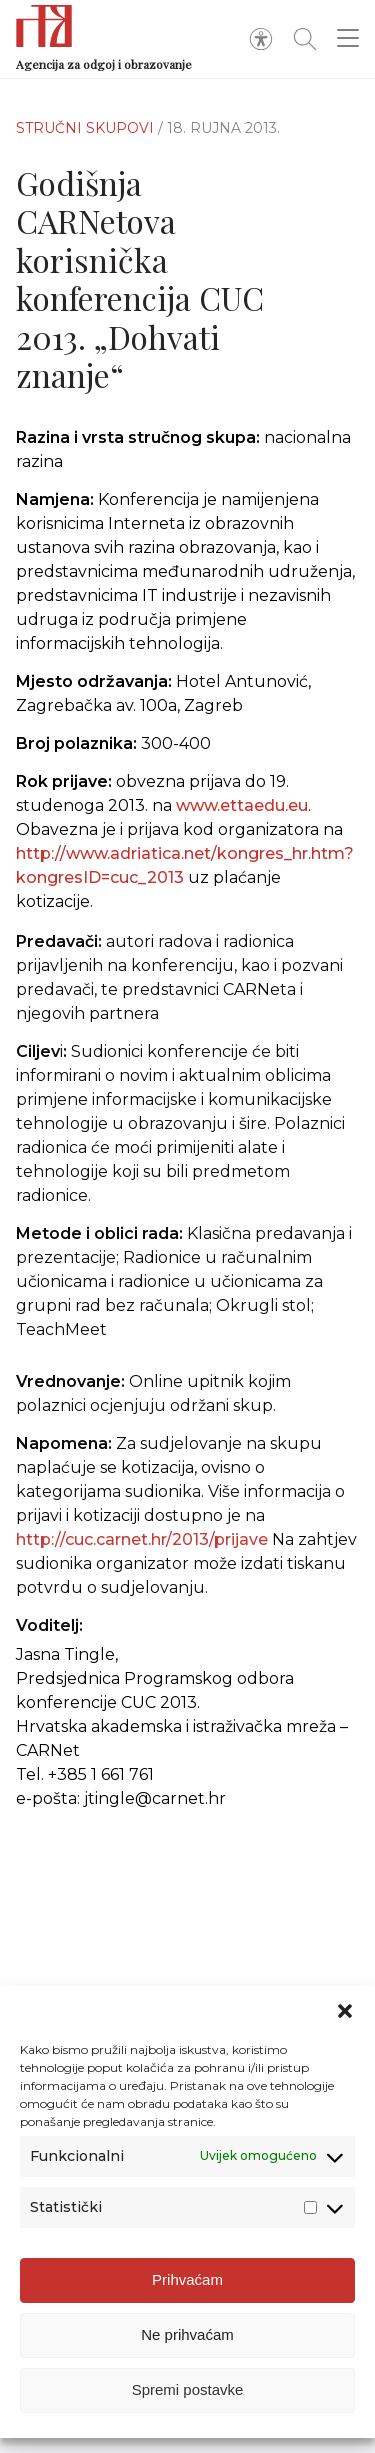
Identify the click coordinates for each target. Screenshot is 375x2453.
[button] (345, 2021)
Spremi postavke (188, 2399)
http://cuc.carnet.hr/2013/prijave (142, 1549)
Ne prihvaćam (187, 2344)
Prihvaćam (187, 2289)
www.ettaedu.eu (242, 805)
